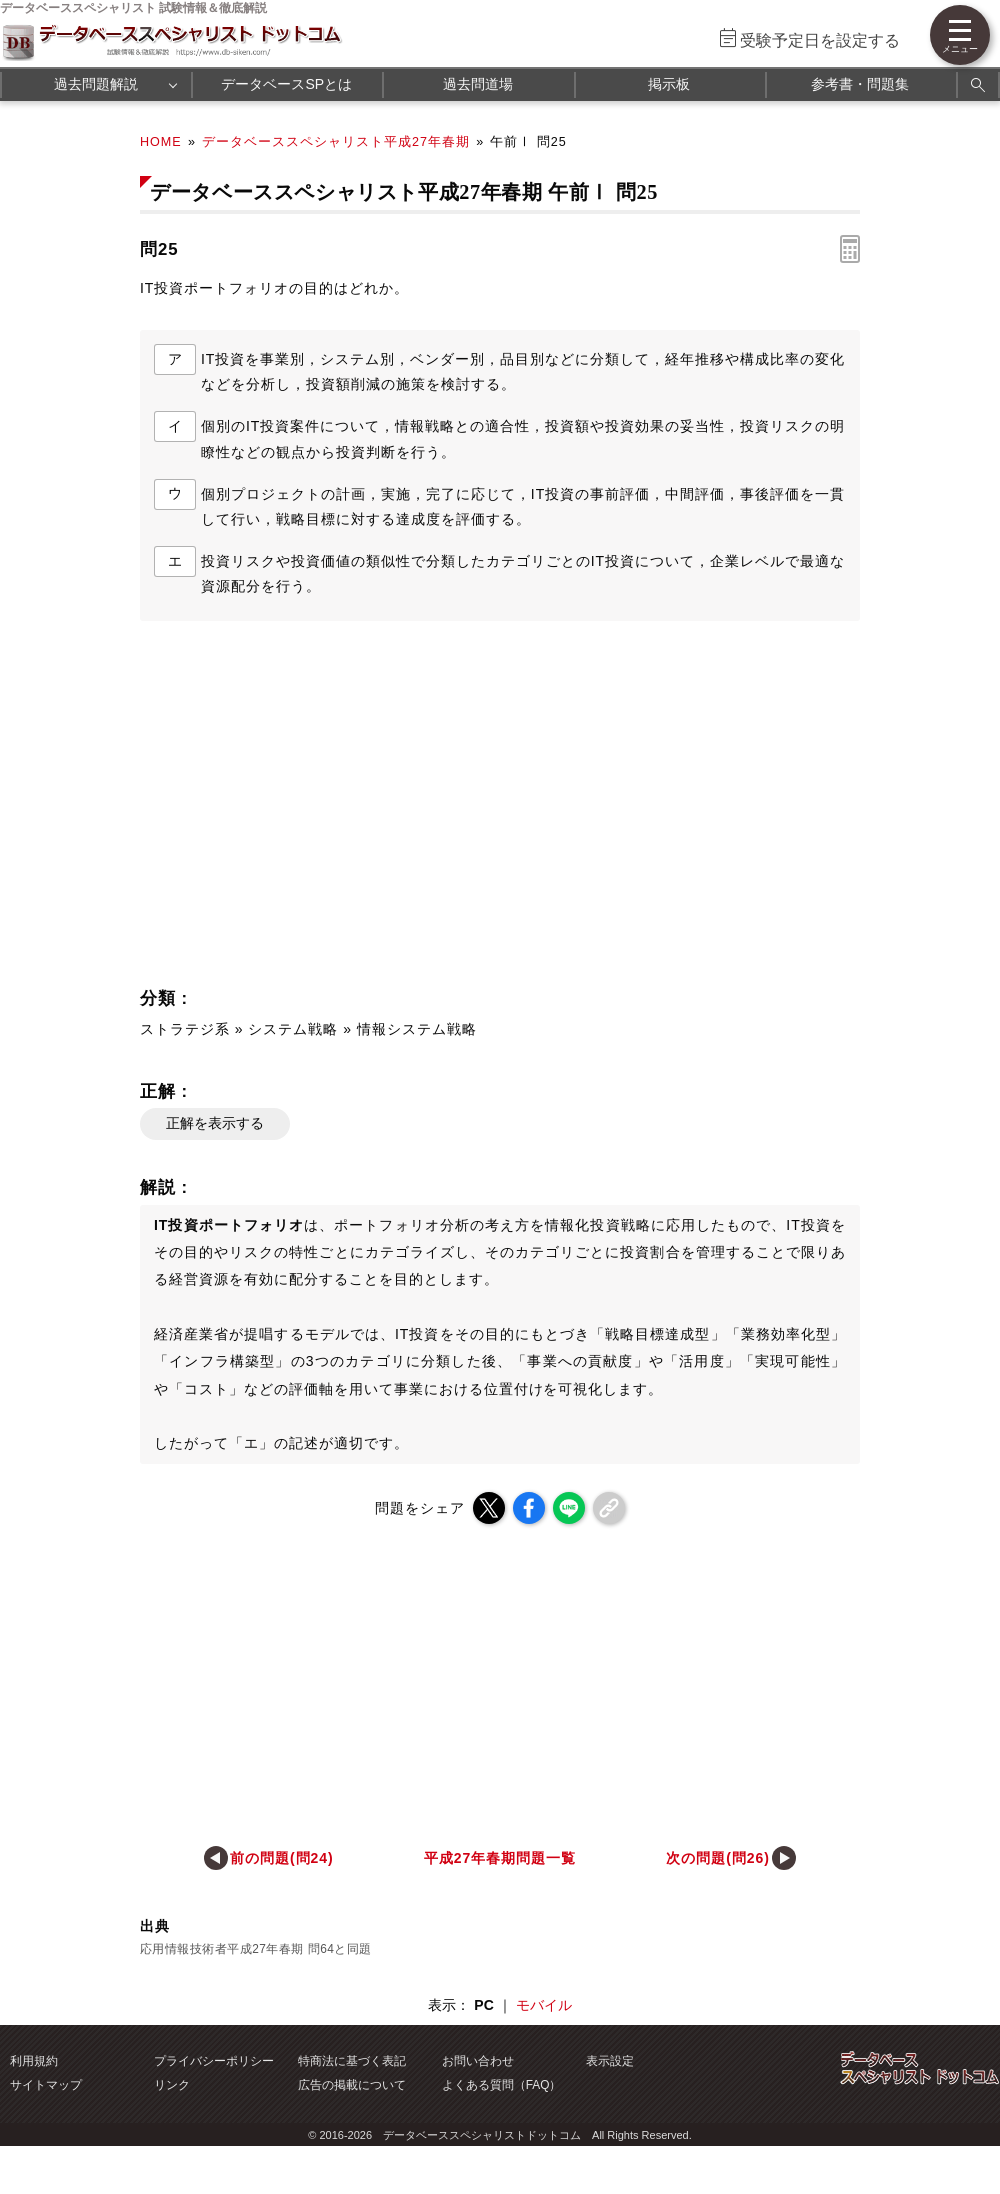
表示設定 (610, 2061)
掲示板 (669, 84)
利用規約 (34, 2061)
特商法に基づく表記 (352, 2061)
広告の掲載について (352, 2085)
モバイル (544, 2005)
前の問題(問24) (282, 1858)
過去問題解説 (96, 84)
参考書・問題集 (860, 84)
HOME (161, 142)
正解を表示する (215, 1123)
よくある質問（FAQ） (502, 2085)
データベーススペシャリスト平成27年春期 (336, 142)
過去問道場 (478, 84)
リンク (172, 2085)
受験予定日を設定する (820, 40)
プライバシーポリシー (214, 2061)
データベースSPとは (286, 84)
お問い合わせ (478, 2061)
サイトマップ (46, 2085)
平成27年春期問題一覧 (500, 1858)
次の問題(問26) (718, 1858)
